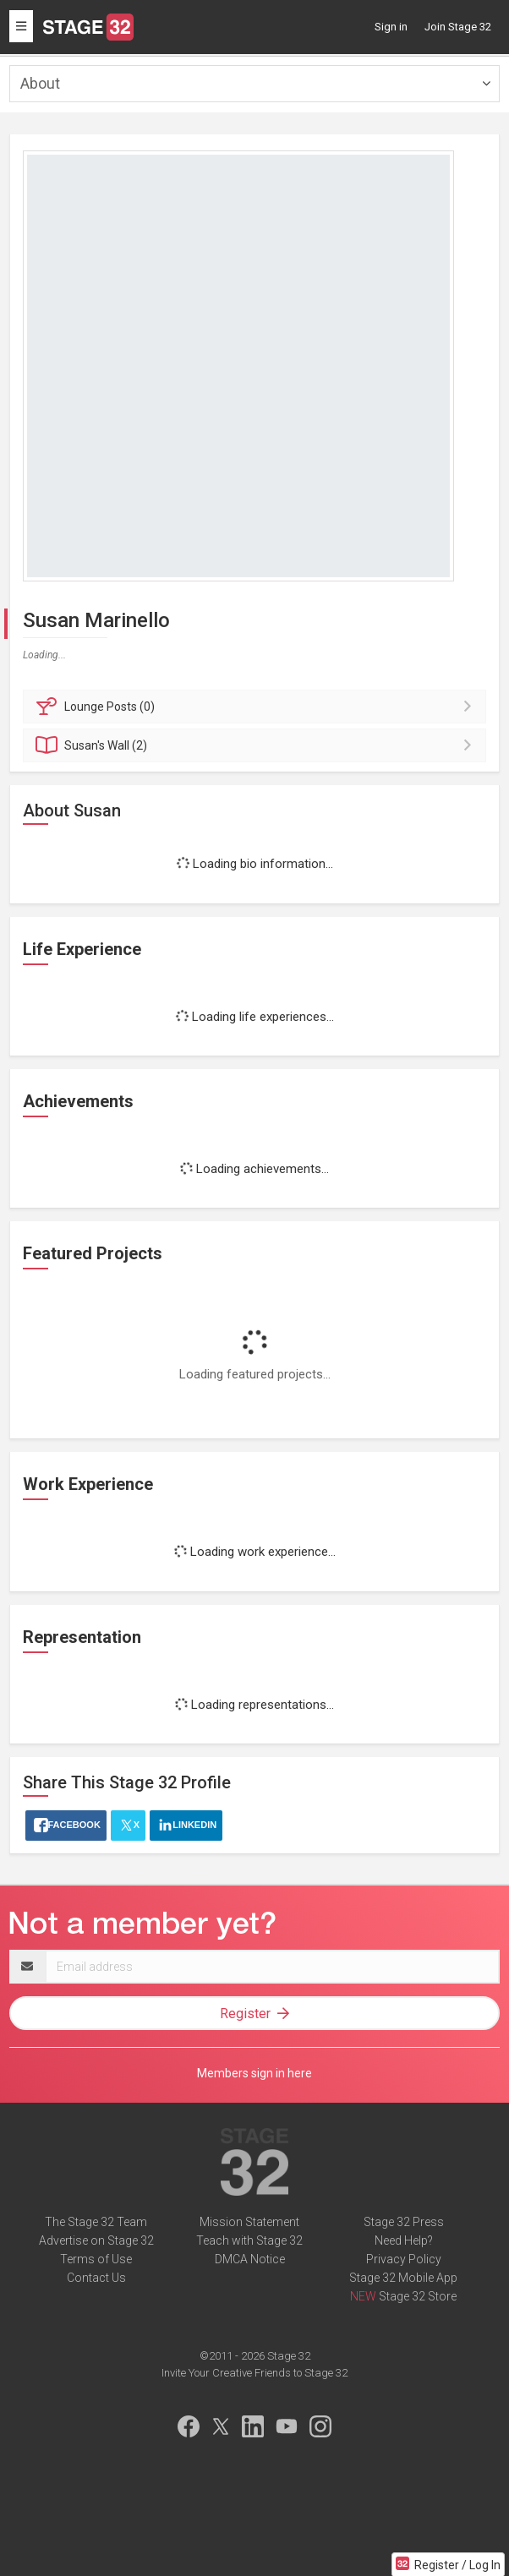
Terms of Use (96, 2259)
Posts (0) (257, 706)
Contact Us (96, 2277)
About (40, 83)
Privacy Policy (403, 2259)
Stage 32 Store (418, 2296)
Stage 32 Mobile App (403, 2277)
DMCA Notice (250, 2259)
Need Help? (404, 2240)
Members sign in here (254, 2073)
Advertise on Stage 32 (96, 2240)
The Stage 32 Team (96, 2222)
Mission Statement (249, 2222)
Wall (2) (257, 745)
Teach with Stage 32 (249, 2240)
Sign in (391, 26)
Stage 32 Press (404, 2222)
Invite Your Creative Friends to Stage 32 (254, 2372)
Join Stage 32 (457, 26)
